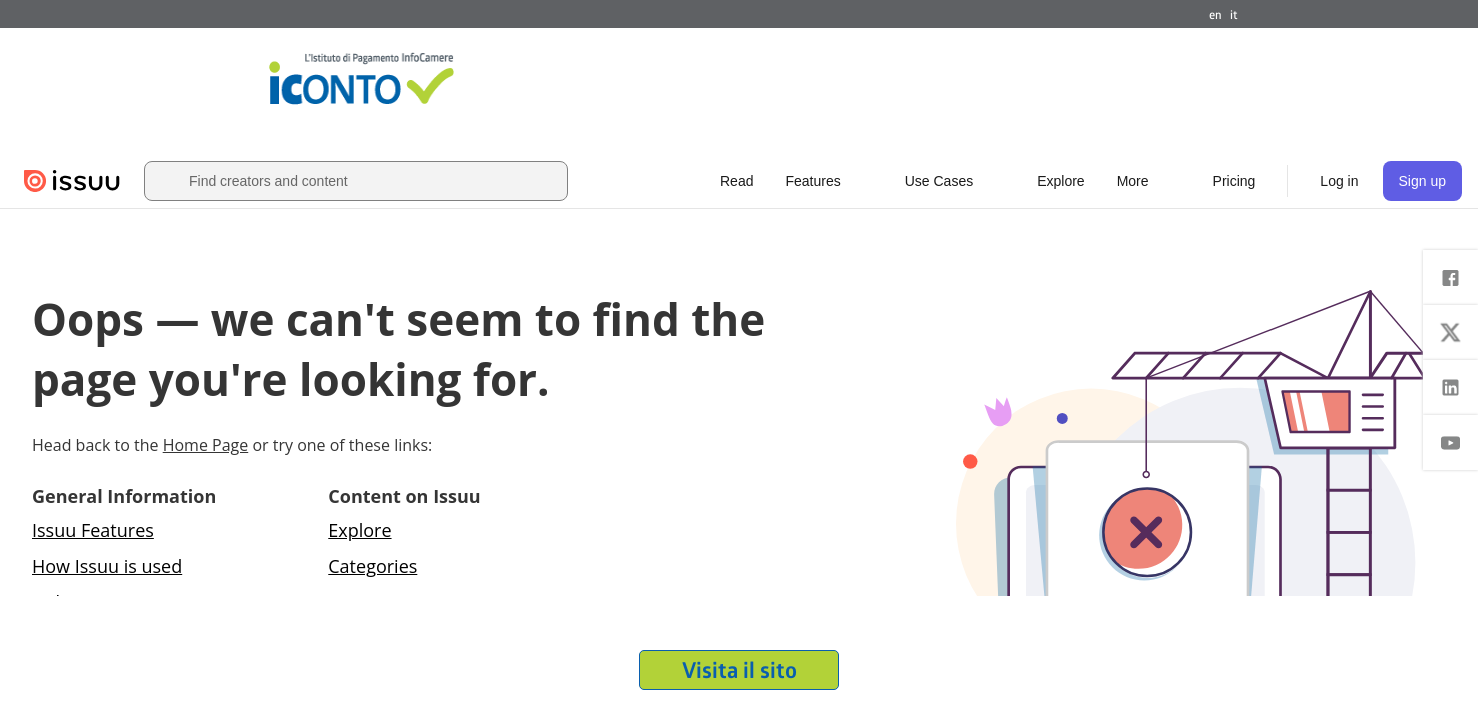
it (1234, 14)
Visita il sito (739, 669)
